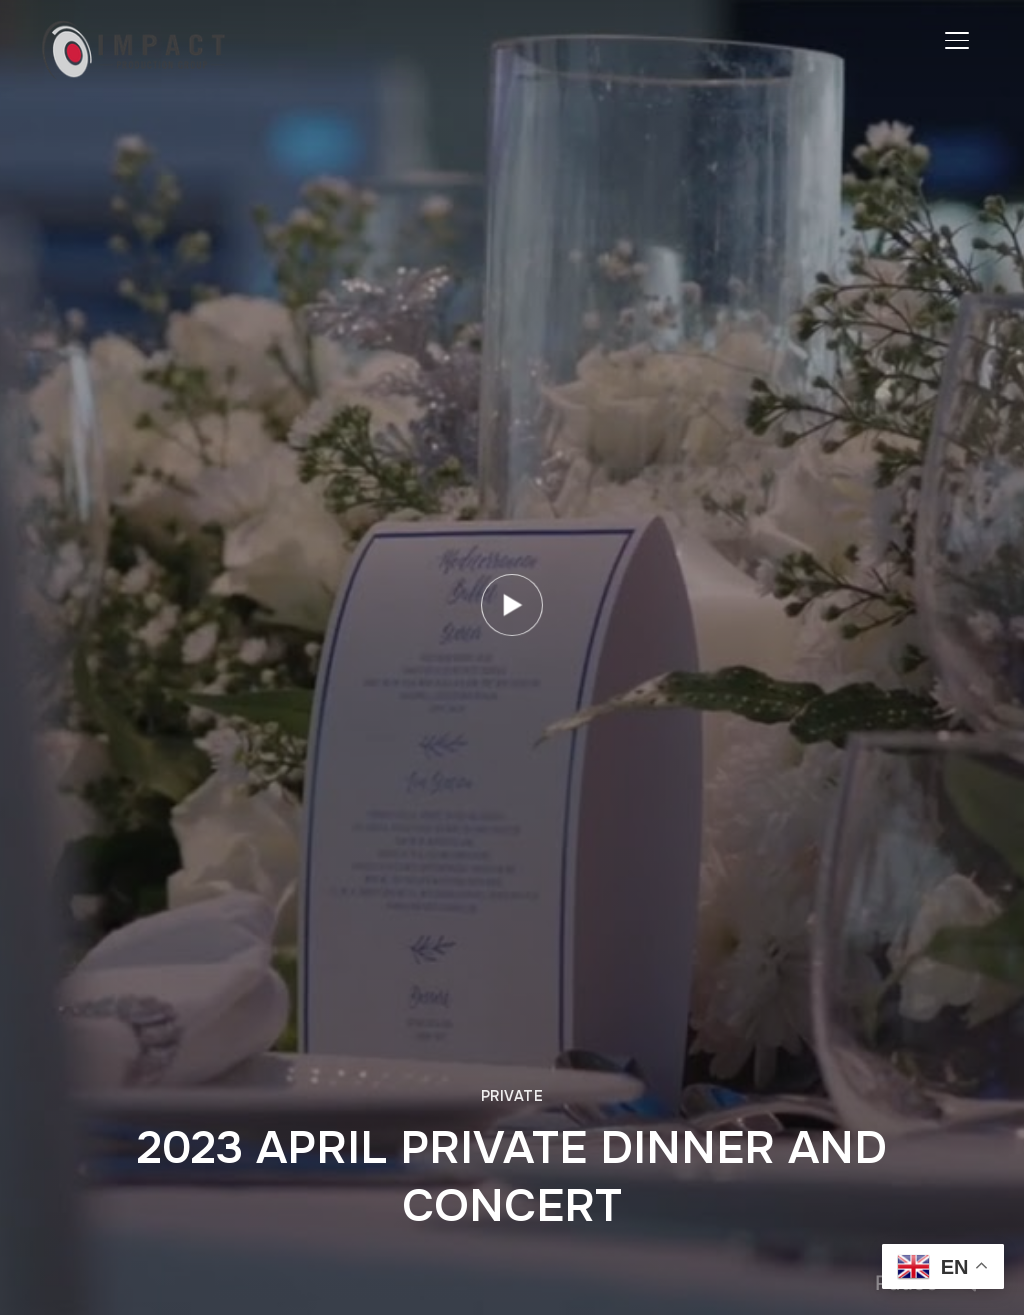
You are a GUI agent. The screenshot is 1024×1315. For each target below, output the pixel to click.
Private (512, 1096)
